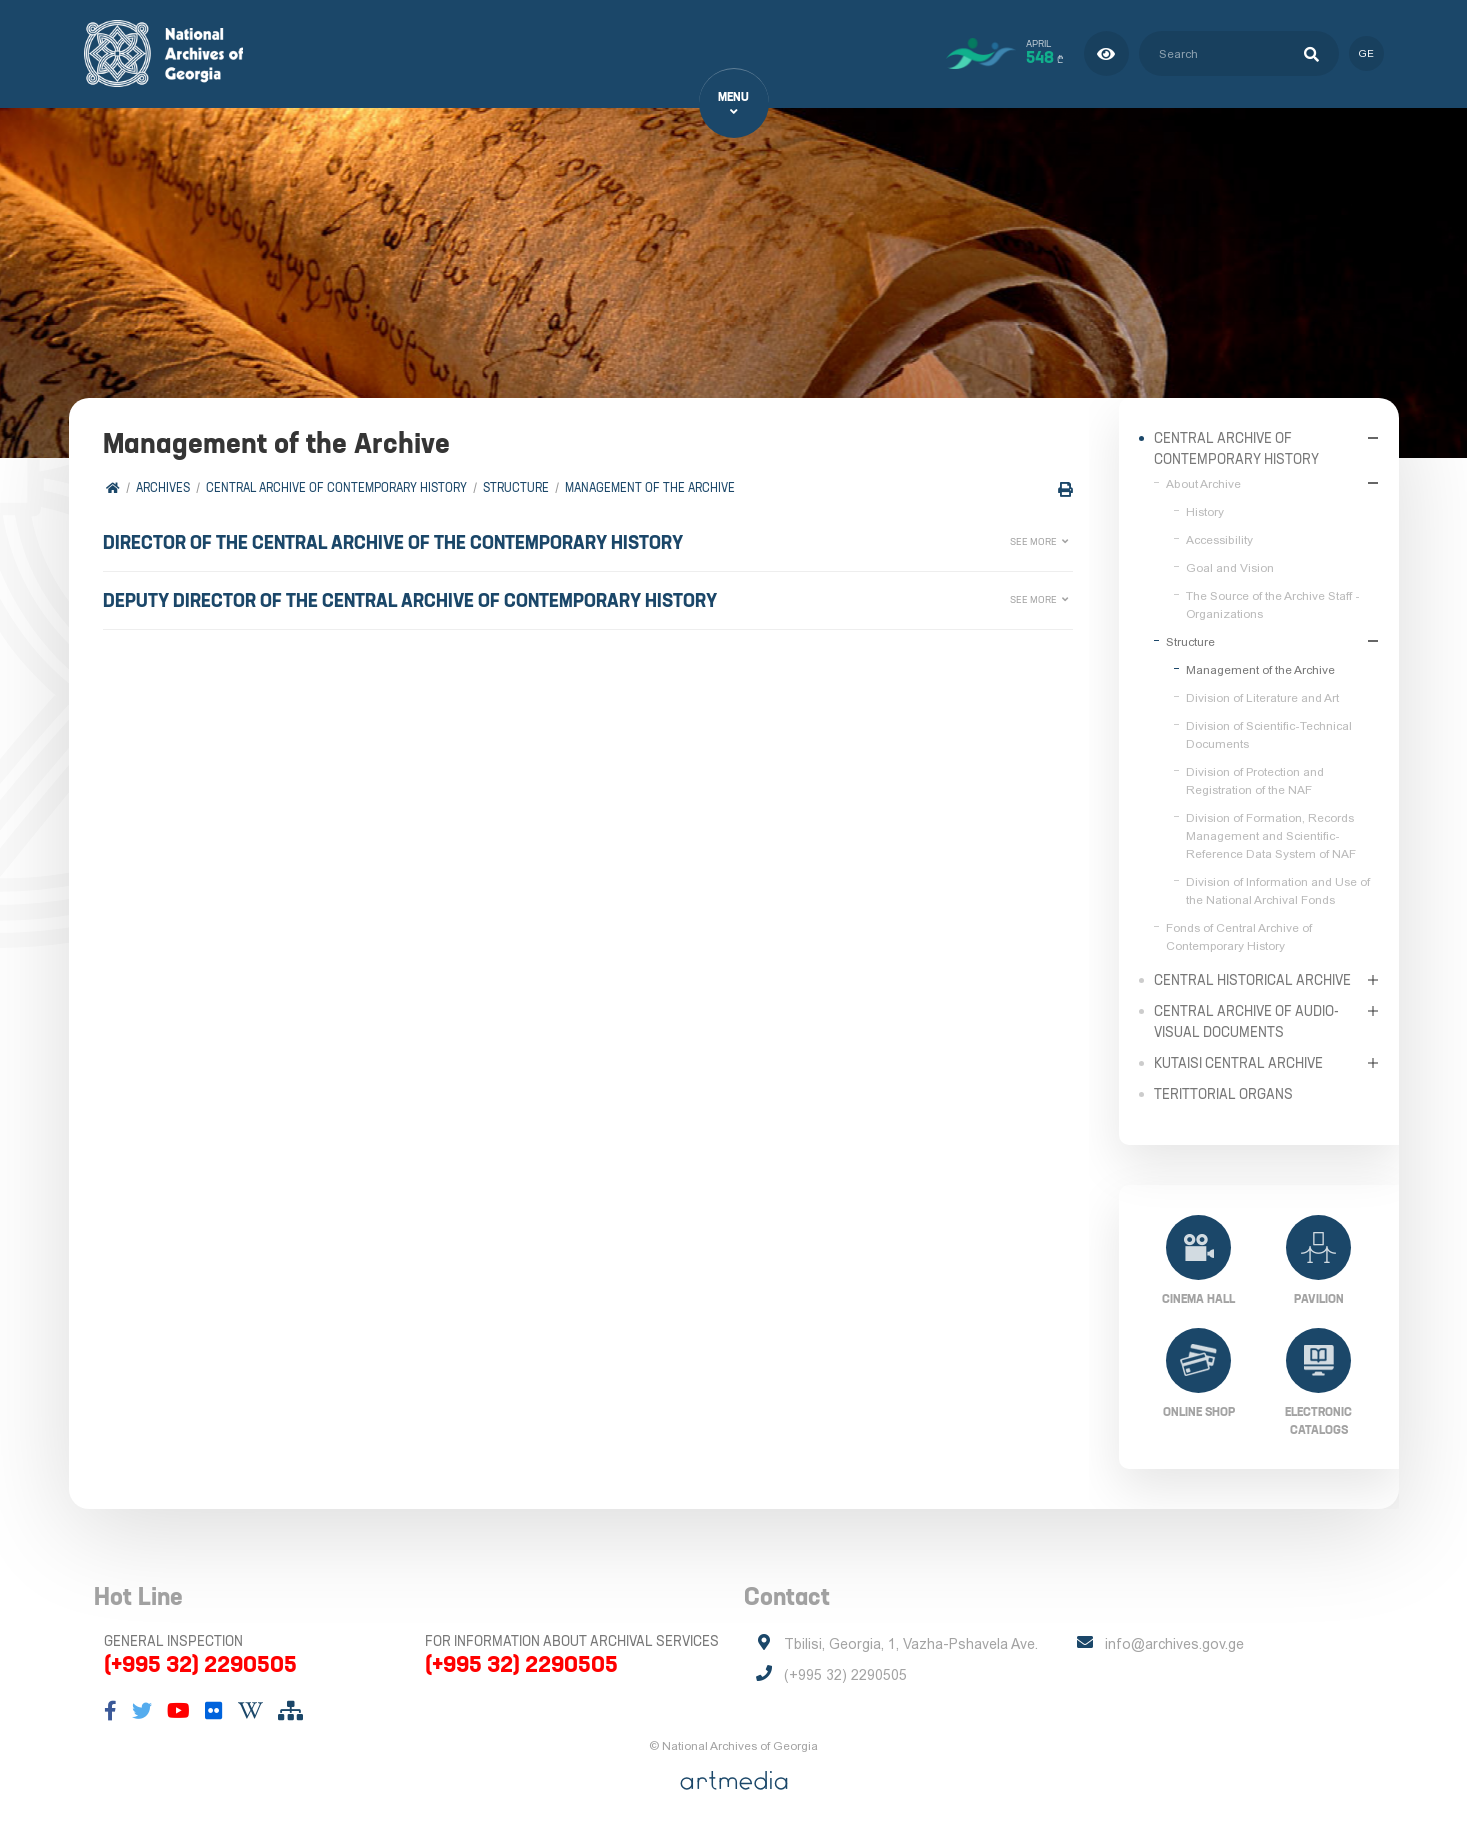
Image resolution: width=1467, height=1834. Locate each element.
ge (1366, 53)
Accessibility (1219, 539)
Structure (517, 487)
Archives (164, 487)
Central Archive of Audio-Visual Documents (1246, 1020)
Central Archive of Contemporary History (337, 487)
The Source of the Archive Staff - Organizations (1273, 604)
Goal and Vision (1230, 567)
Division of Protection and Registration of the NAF (1255, 780)
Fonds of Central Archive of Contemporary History (1239, 936)
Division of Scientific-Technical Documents (1269, 734)
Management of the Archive (651, 487)
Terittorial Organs (1223, 1093)
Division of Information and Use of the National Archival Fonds (1278, 890)
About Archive (1203, 483)
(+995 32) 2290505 (200, 1664)
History (1205, 511)
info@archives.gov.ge (1174, 1644)
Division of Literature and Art (1262, 697)
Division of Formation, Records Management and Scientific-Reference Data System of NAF (1271, 835)
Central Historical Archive (1252, 979)
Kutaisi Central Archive (1238, 1062)
